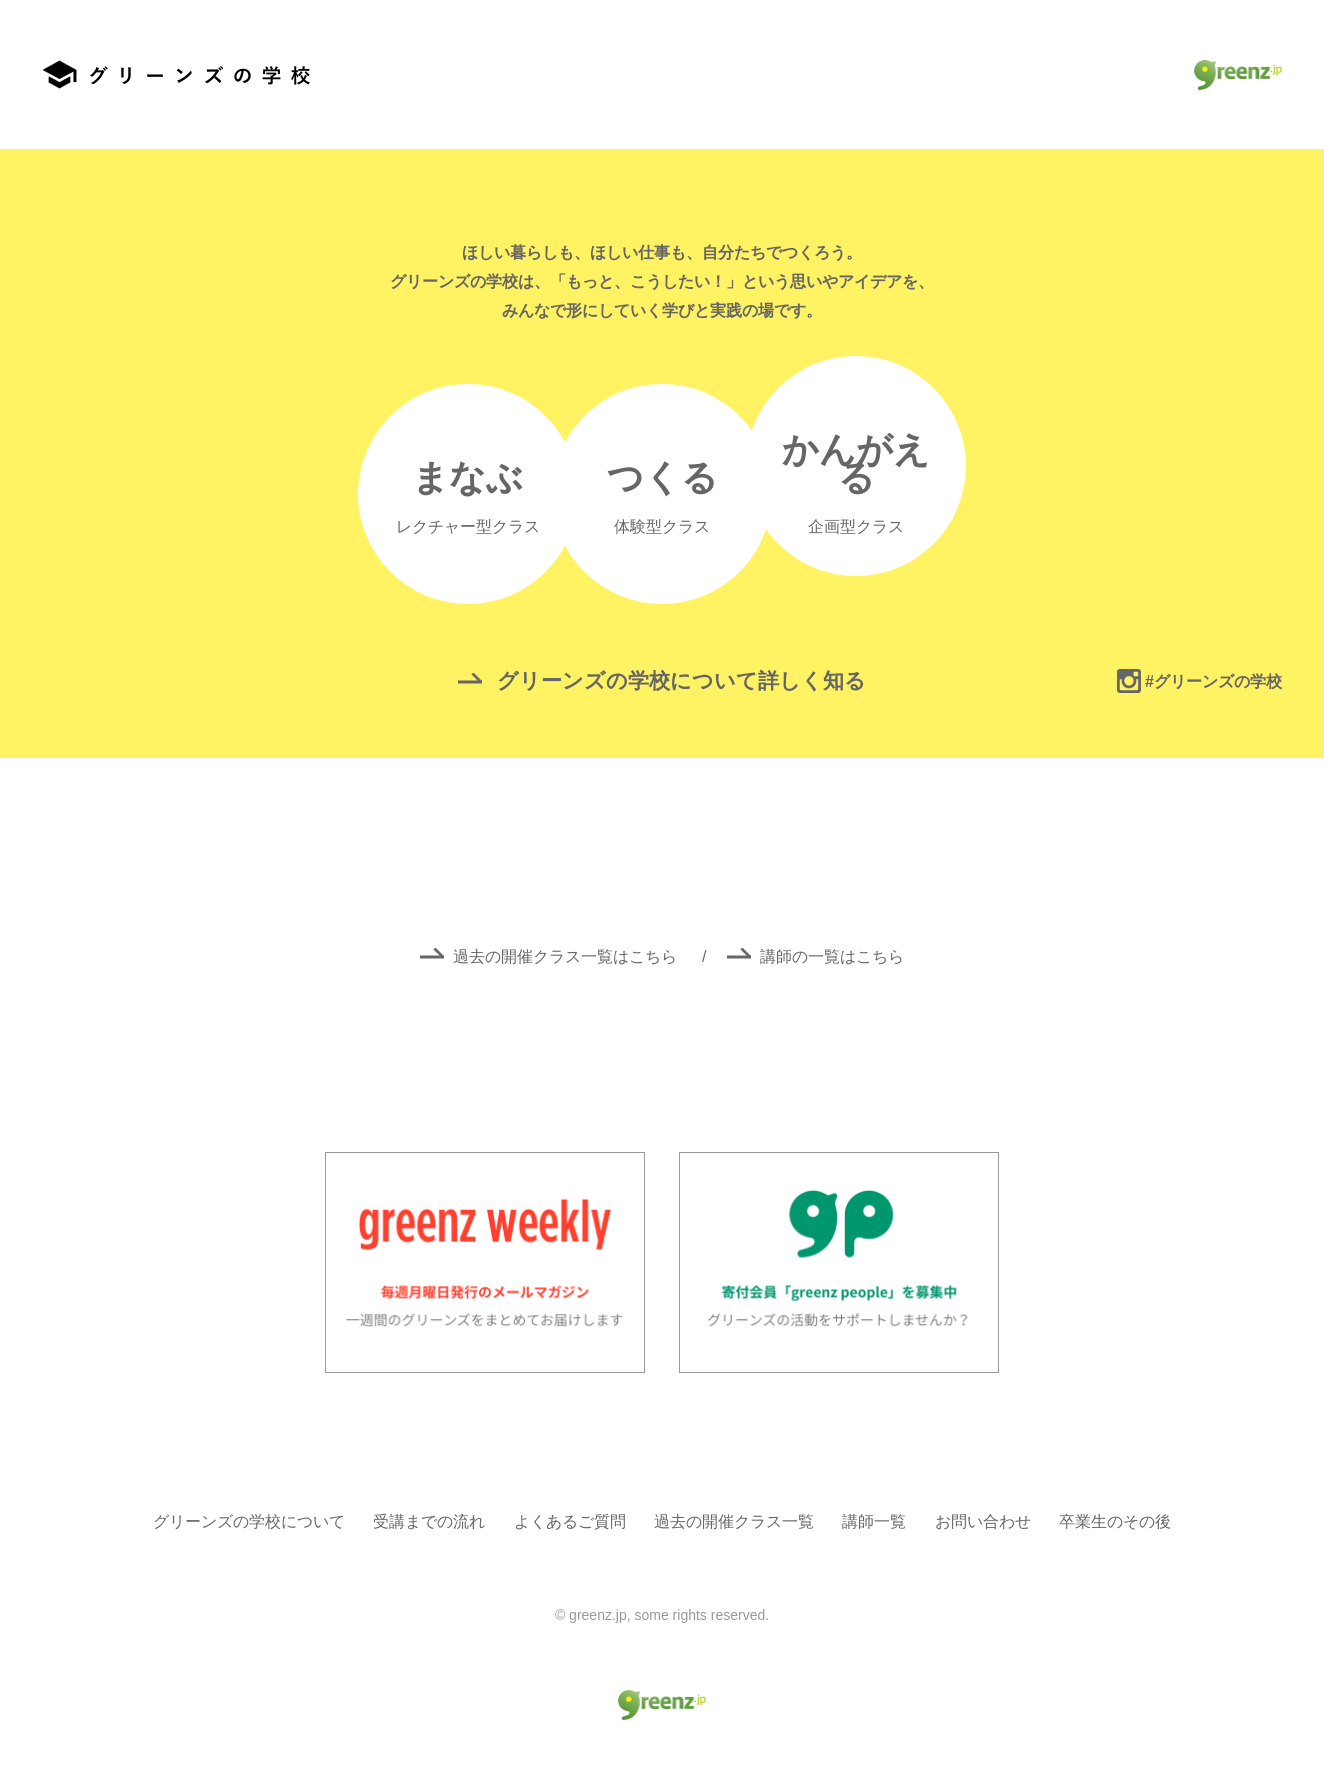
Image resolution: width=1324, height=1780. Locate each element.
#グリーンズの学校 (1199, 681)
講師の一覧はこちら (815, 956)
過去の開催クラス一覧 (734, 1521)
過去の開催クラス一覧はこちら (551, 956)
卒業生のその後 (1115, 1521)
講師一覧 (874, 1521)
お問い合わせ (983, 1521)
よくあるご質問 (570, 1521)
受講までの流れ (429, 1521)
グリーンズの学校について (249, 1521)
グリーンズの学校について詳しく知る (662, 680)
